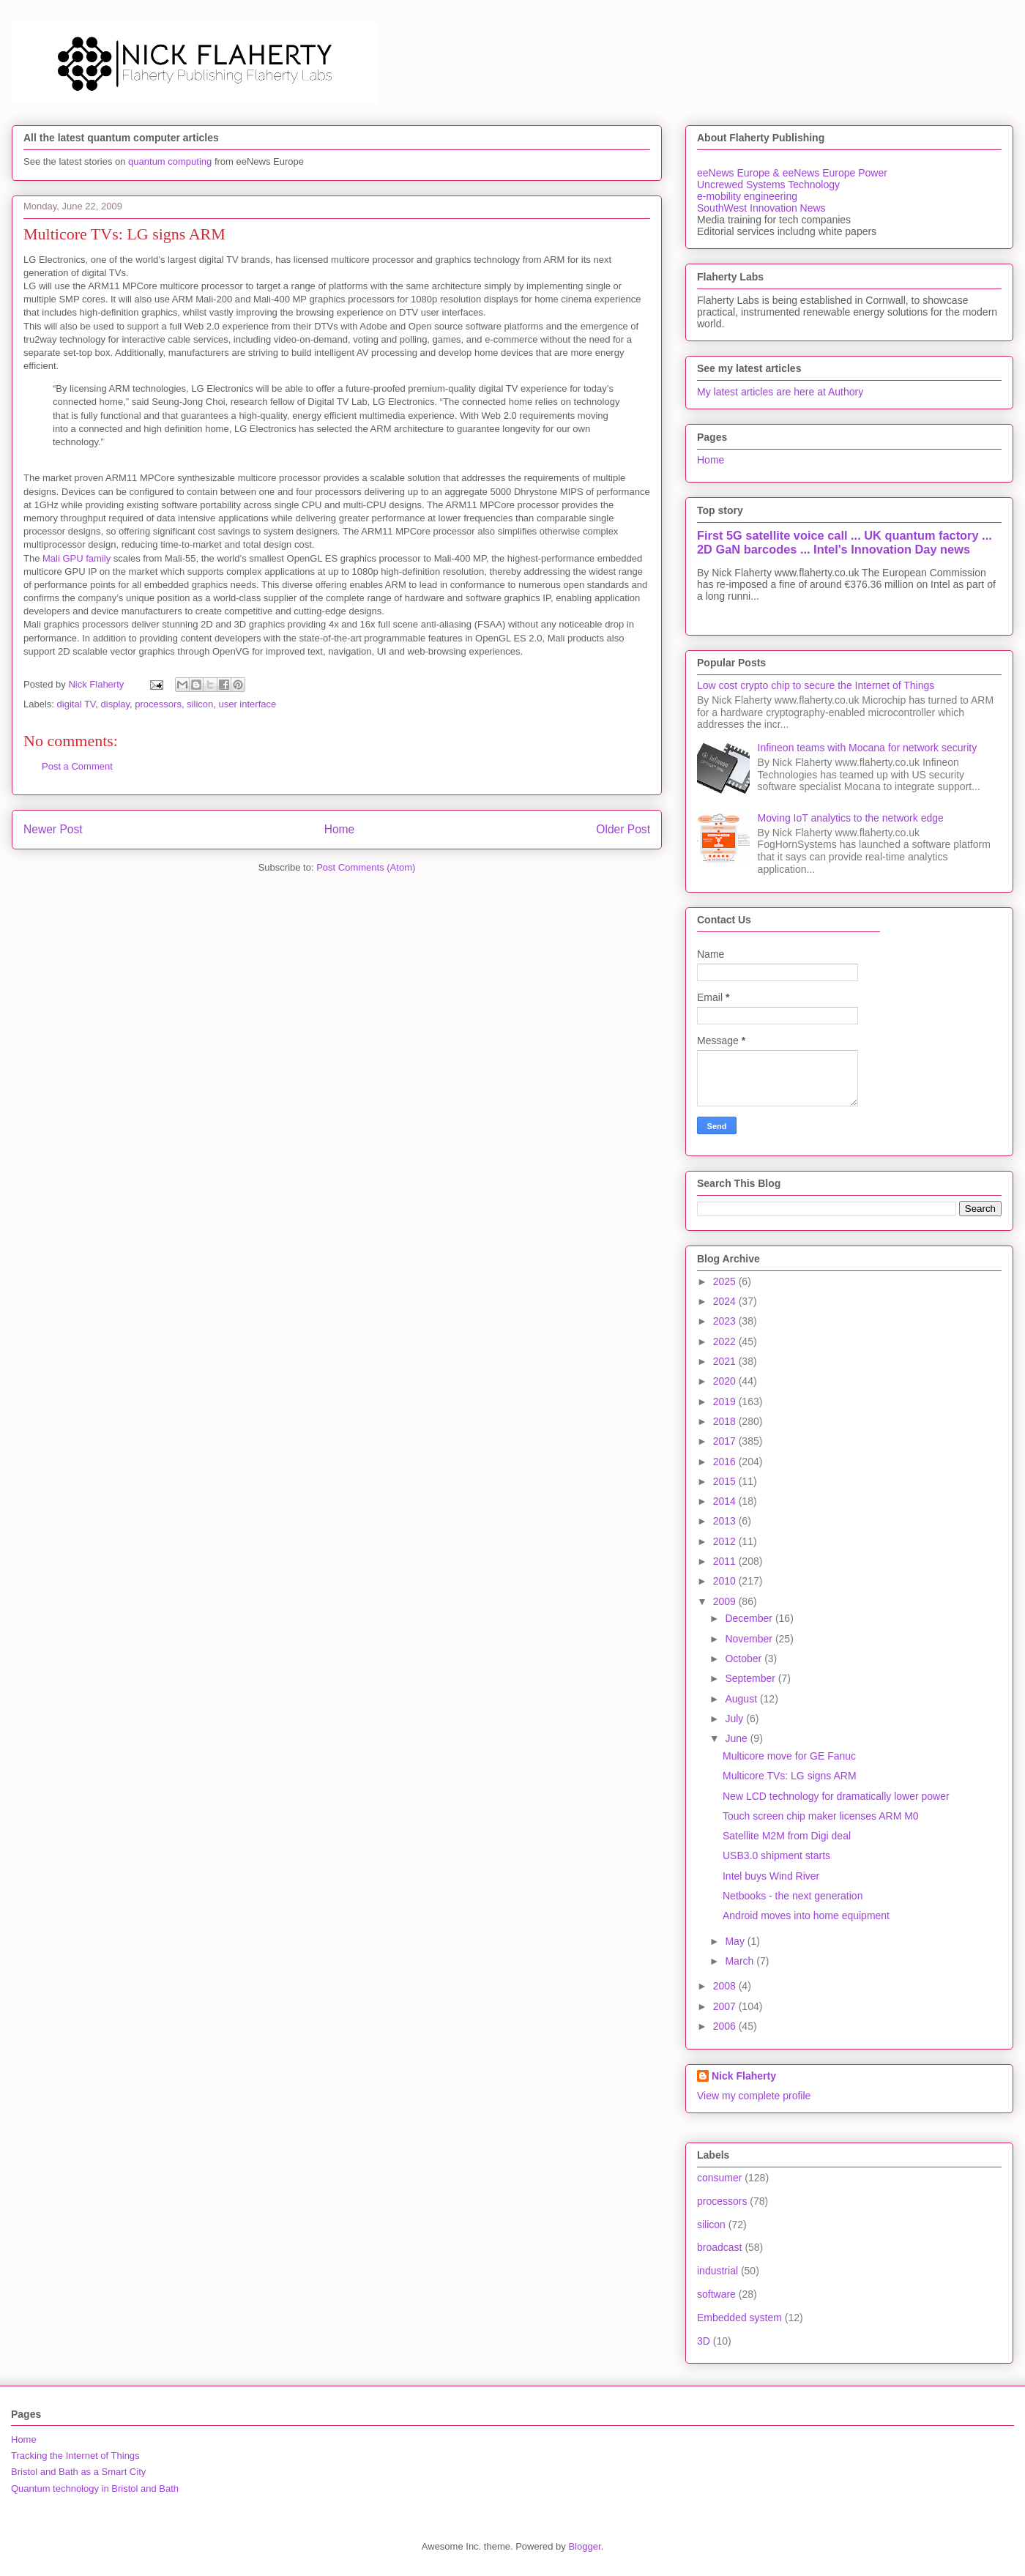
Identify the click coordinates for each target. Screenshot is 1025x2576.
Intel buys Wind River (771, 1876)
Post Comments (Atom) (365, 867)
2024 (726, 1301)
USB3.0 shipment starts (776, 1855)
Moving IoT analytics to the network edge (851, 818)
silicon (200, 704)
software (716, 2294)
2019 (726, 1401)
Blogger (584, 2546)
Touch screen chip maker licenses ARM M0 (821, 1816)
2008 (726, 1986)
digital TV (76, 704)
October (744, 1658)
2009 (726, 1601)
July (735, 1718)
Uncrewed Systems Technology (768, 184)
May (736, 1941)
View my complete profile (753, 2096)
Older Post (623, 829)
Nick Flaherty (744, 2076)
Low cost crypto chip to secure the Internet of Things (815, 685)
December (750, 1618)
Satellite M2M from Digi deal (787, 1836)
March (740, 1961)
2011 (726, 1561)
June (737, 1738)
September (751, 1678)
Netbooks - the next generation (792, 1896)
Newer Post (53, 829)
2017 (726, 1441)
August (742, 1699)
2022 (726, 1341)
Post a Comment (77, 766)
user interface (247, 704)
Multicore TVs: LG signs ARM (790, 1776)
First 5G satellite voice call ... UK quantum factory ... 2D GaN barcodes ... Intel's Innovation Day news (844, 542)
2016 (726, 1461)
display (115, 704)
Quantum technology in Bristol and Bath (95, 2488)
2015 (726, 1481)
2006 (726, 2026)
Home (339, 829)
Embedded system (739, 2317)
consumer (719, 2178)
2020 (726, 1381)
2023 (726, 1321)
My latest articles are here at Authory (780, 392)
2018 (726, 1421)
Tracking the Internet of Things (75, 2455)
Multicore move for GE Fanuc (789, 1756)
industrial (717, 2271)
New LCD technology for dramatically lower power (836, 1796)
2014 (726, 1501)
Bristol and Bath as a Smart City (78, 2471)
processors (158, 704)
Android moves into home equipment (806, 1915)
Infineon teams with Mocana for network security (867, 747)
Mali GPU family (76, 558)
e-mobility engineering (747, 196)
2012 (726, 1541)
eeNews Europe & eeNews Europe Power (792, 173)
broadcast (719, 2247)
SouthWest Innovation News (761, 208)
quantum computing (170, 161)
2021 (726, 1361)
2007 (726, 2006)
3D (703, 2341)
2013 (726, 1521)
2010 (726, 1581)
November (750, 1639)
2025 (726, 1281)
